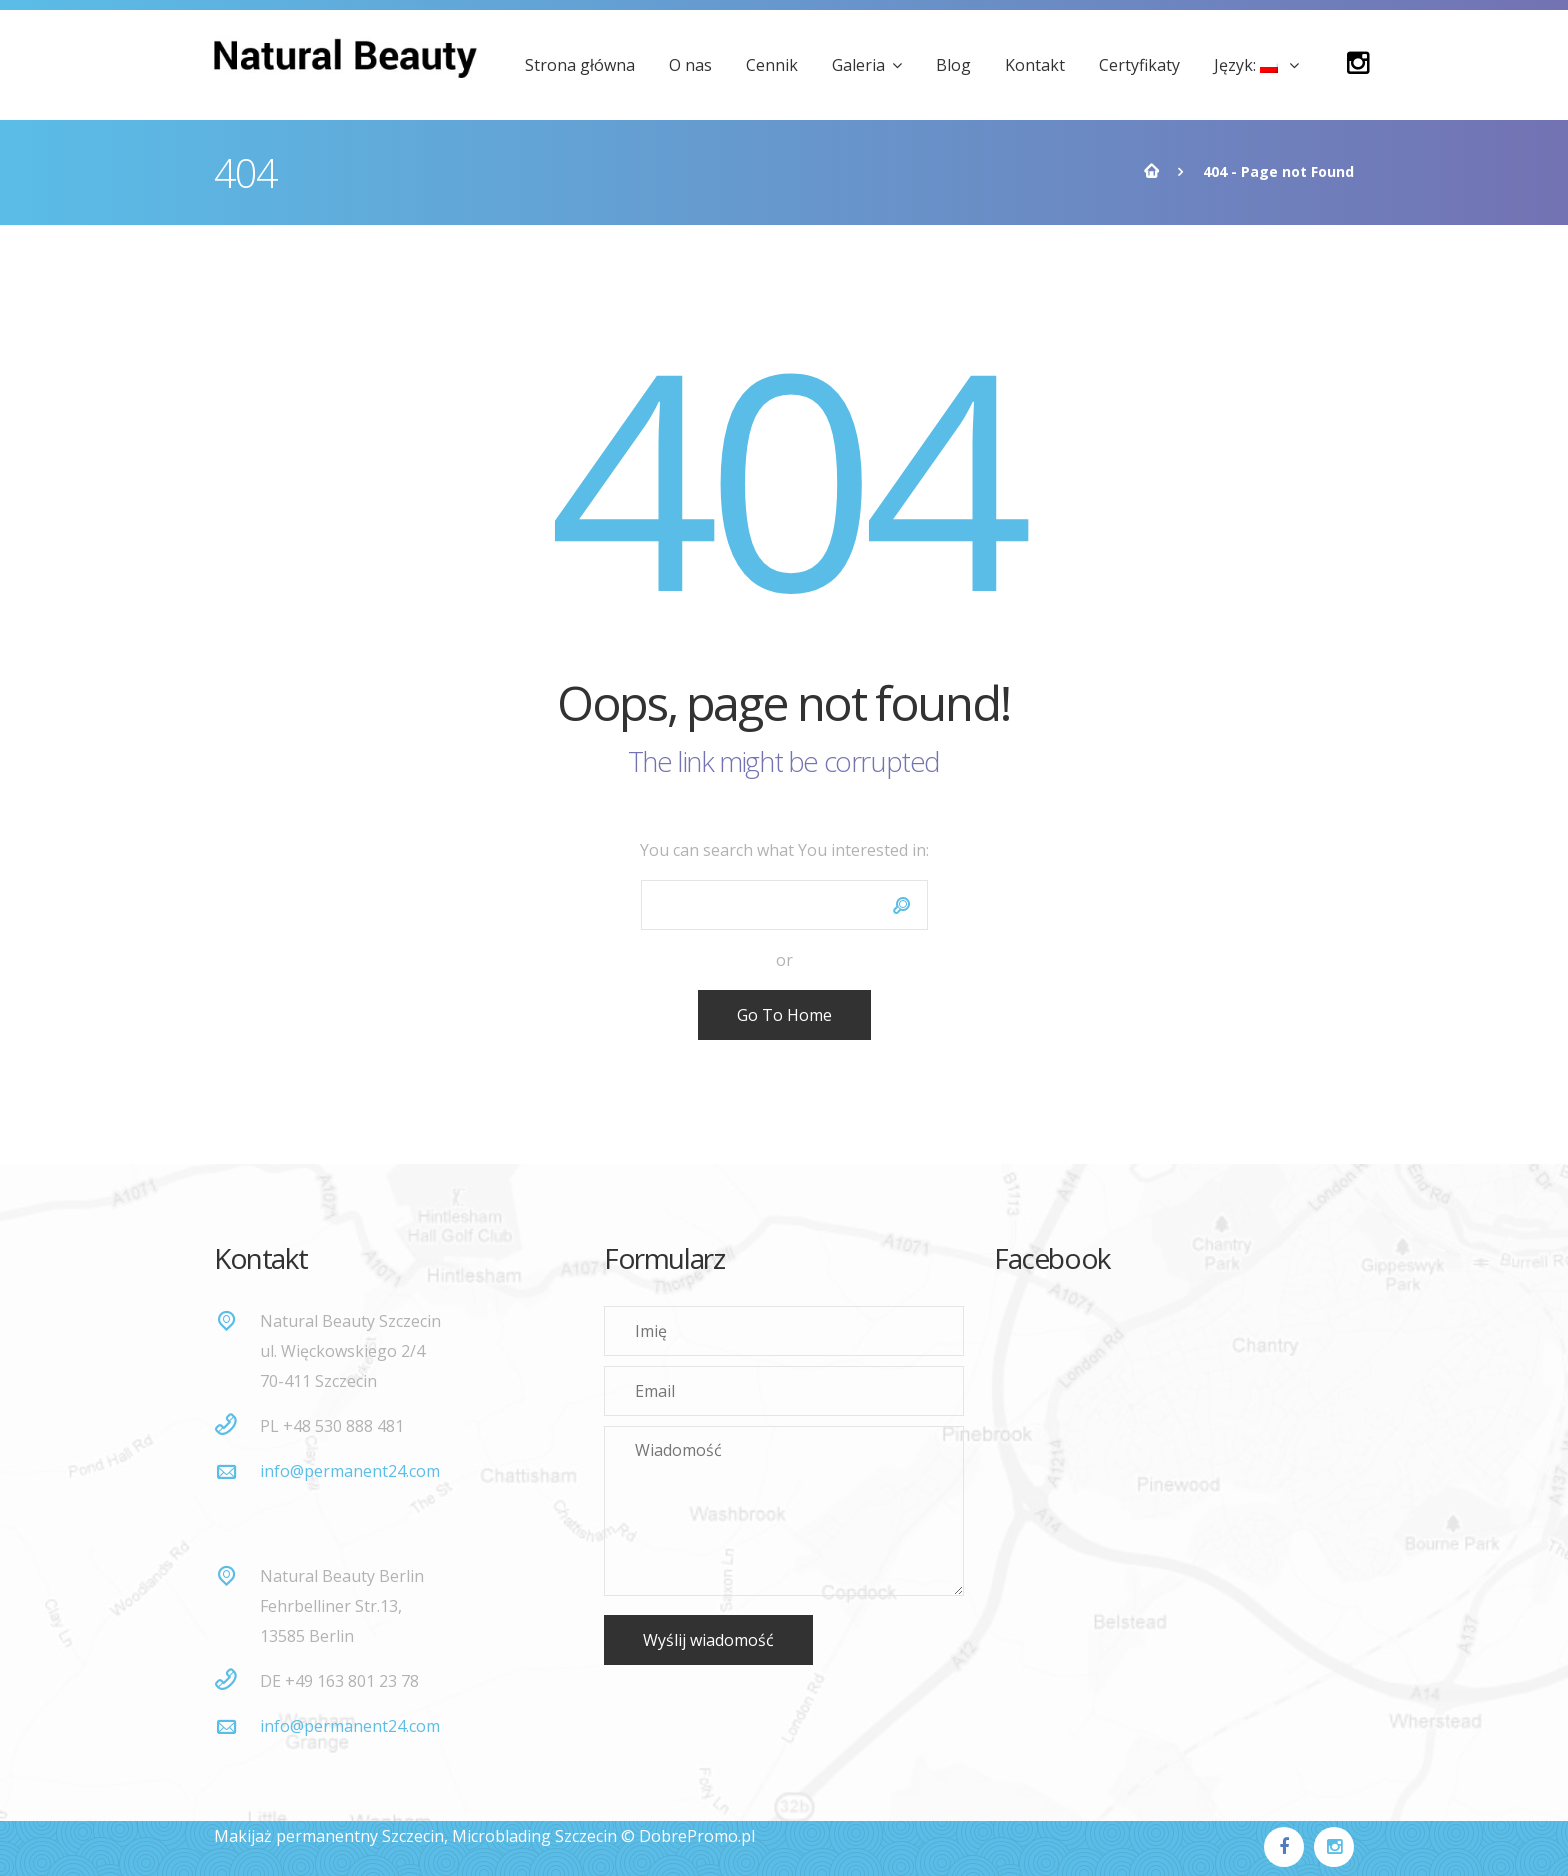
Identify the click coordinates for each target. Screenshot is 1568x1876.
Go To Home (784, 1015)
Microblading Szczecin (534, 1836)
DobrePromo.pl (697, 1836)
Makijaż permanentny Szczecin (329, 1836)
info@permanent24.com (350, 1471)
